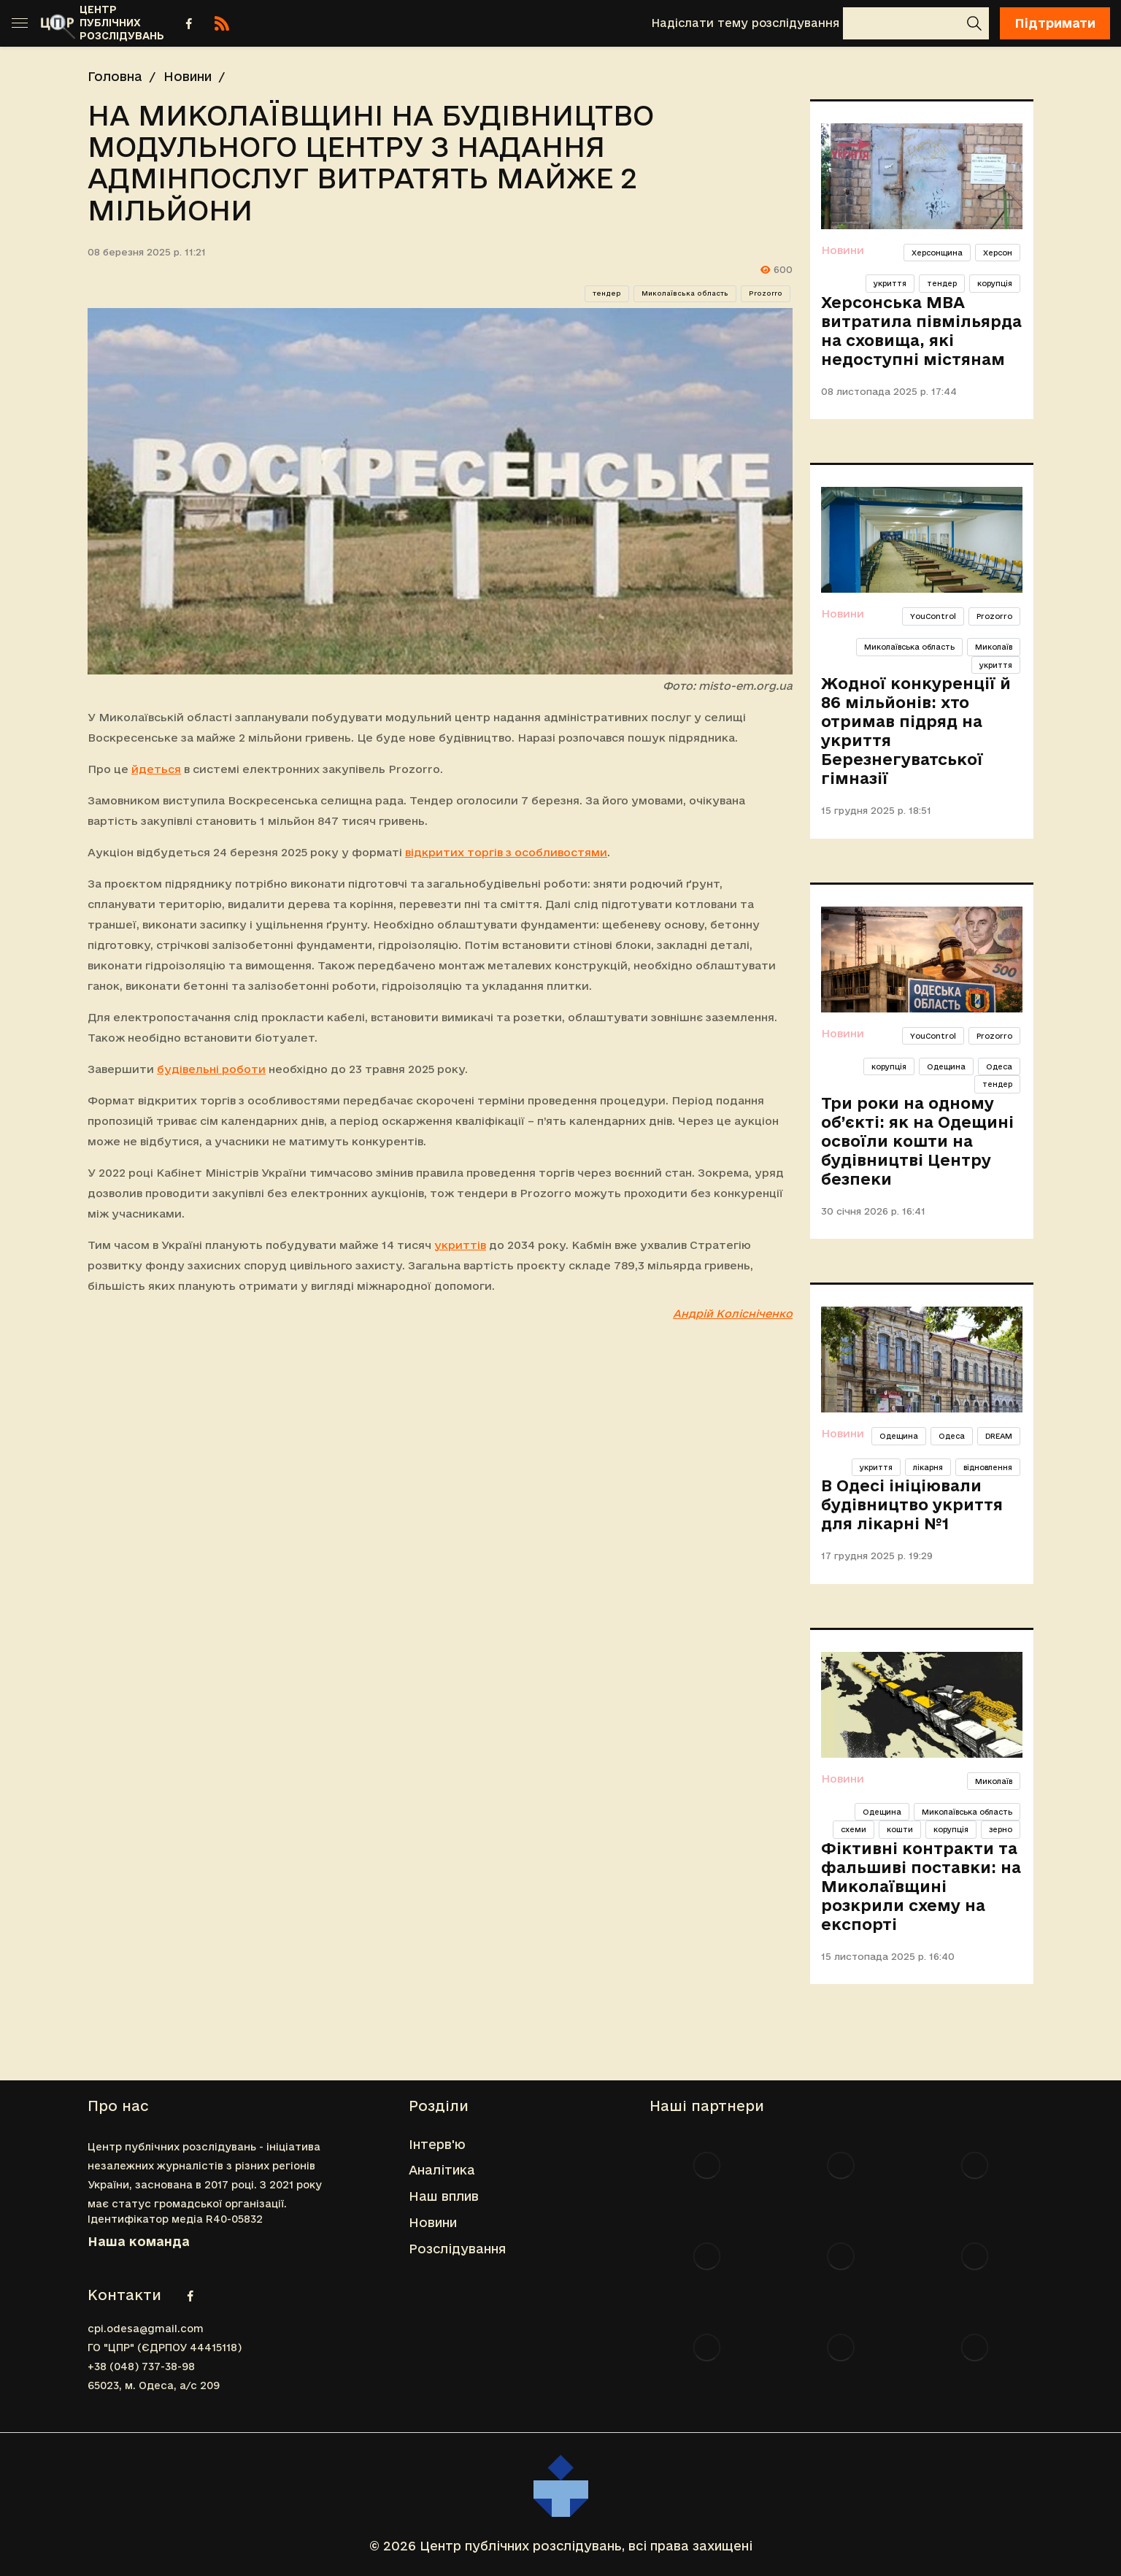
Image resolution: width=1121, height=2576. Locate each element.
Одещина (946, 1066)
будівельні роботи (211, 1069)
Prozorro (765, 293)
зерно (1000, 1829)
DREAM (998, 1435)
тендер (607, 293)
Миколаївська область (685, 293)
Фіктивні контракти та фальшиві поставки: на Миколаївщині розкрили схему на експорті (921, 1886)
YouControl (933, 616)
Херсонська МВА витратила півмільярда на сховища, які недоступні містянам (921, 330)
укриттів (460, 1245)
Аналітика (442, 2170)
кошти (900, 1829)
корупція (994, 283)
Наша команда (139, 2241)
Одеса (999, 1066)
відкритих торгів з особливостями (506, 852)
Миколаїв (993, 646)
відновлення (987, 1467)
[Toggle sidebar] (19, 23)
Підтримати (1054, 23)
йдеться (156, 769)
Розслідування (457, 2249)
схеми (853, 1829)
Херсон (997, 252)
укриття (890, 283)
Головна (115, 76)
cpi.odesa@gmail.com (146, 2328)
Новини (187, 76)
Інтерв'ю (437, 2144)
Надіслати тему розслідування (745, 23)
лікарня (928, 1467)
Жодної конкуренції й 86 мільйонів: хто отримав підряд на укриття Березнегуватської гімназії (916, 730)
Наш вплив (444, 2196)
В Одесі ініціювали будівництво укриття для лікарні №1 (912, 1504)
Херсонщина (937, 252)
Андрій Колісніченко (733, 1313)
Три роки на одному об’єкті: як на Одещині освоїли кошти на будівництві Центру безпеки (917, 1141)
